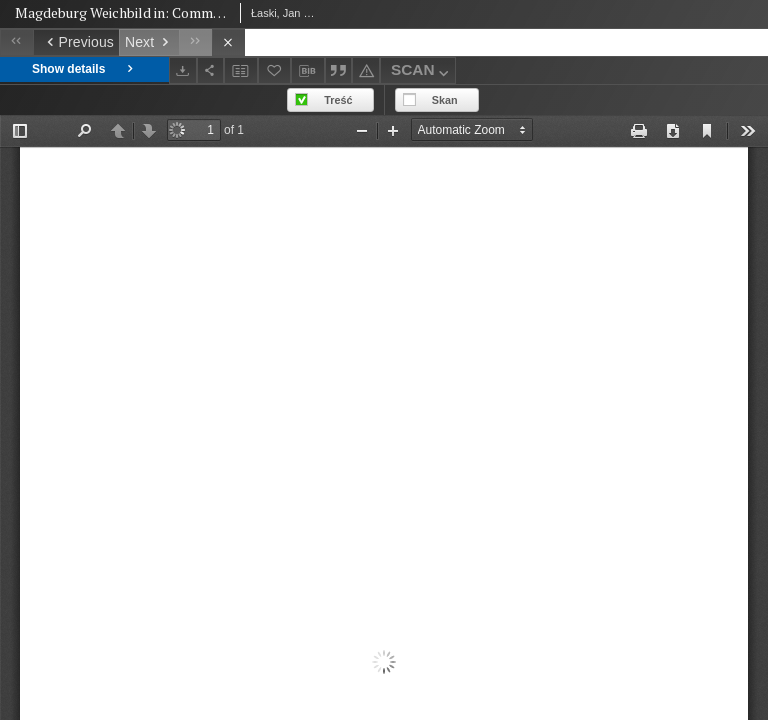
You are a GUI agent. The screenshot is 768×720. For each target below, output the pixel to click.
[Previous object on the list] (76, 42)
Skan (445, 100)
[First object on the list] (16, 42)
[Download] (183, 70)
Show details (84, 69)
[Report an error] (366, 70)
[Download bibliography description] (308, 71)
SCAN (422, 72)
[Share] (211, 70)
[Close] (228, 42)
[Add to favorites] (275, 70)
